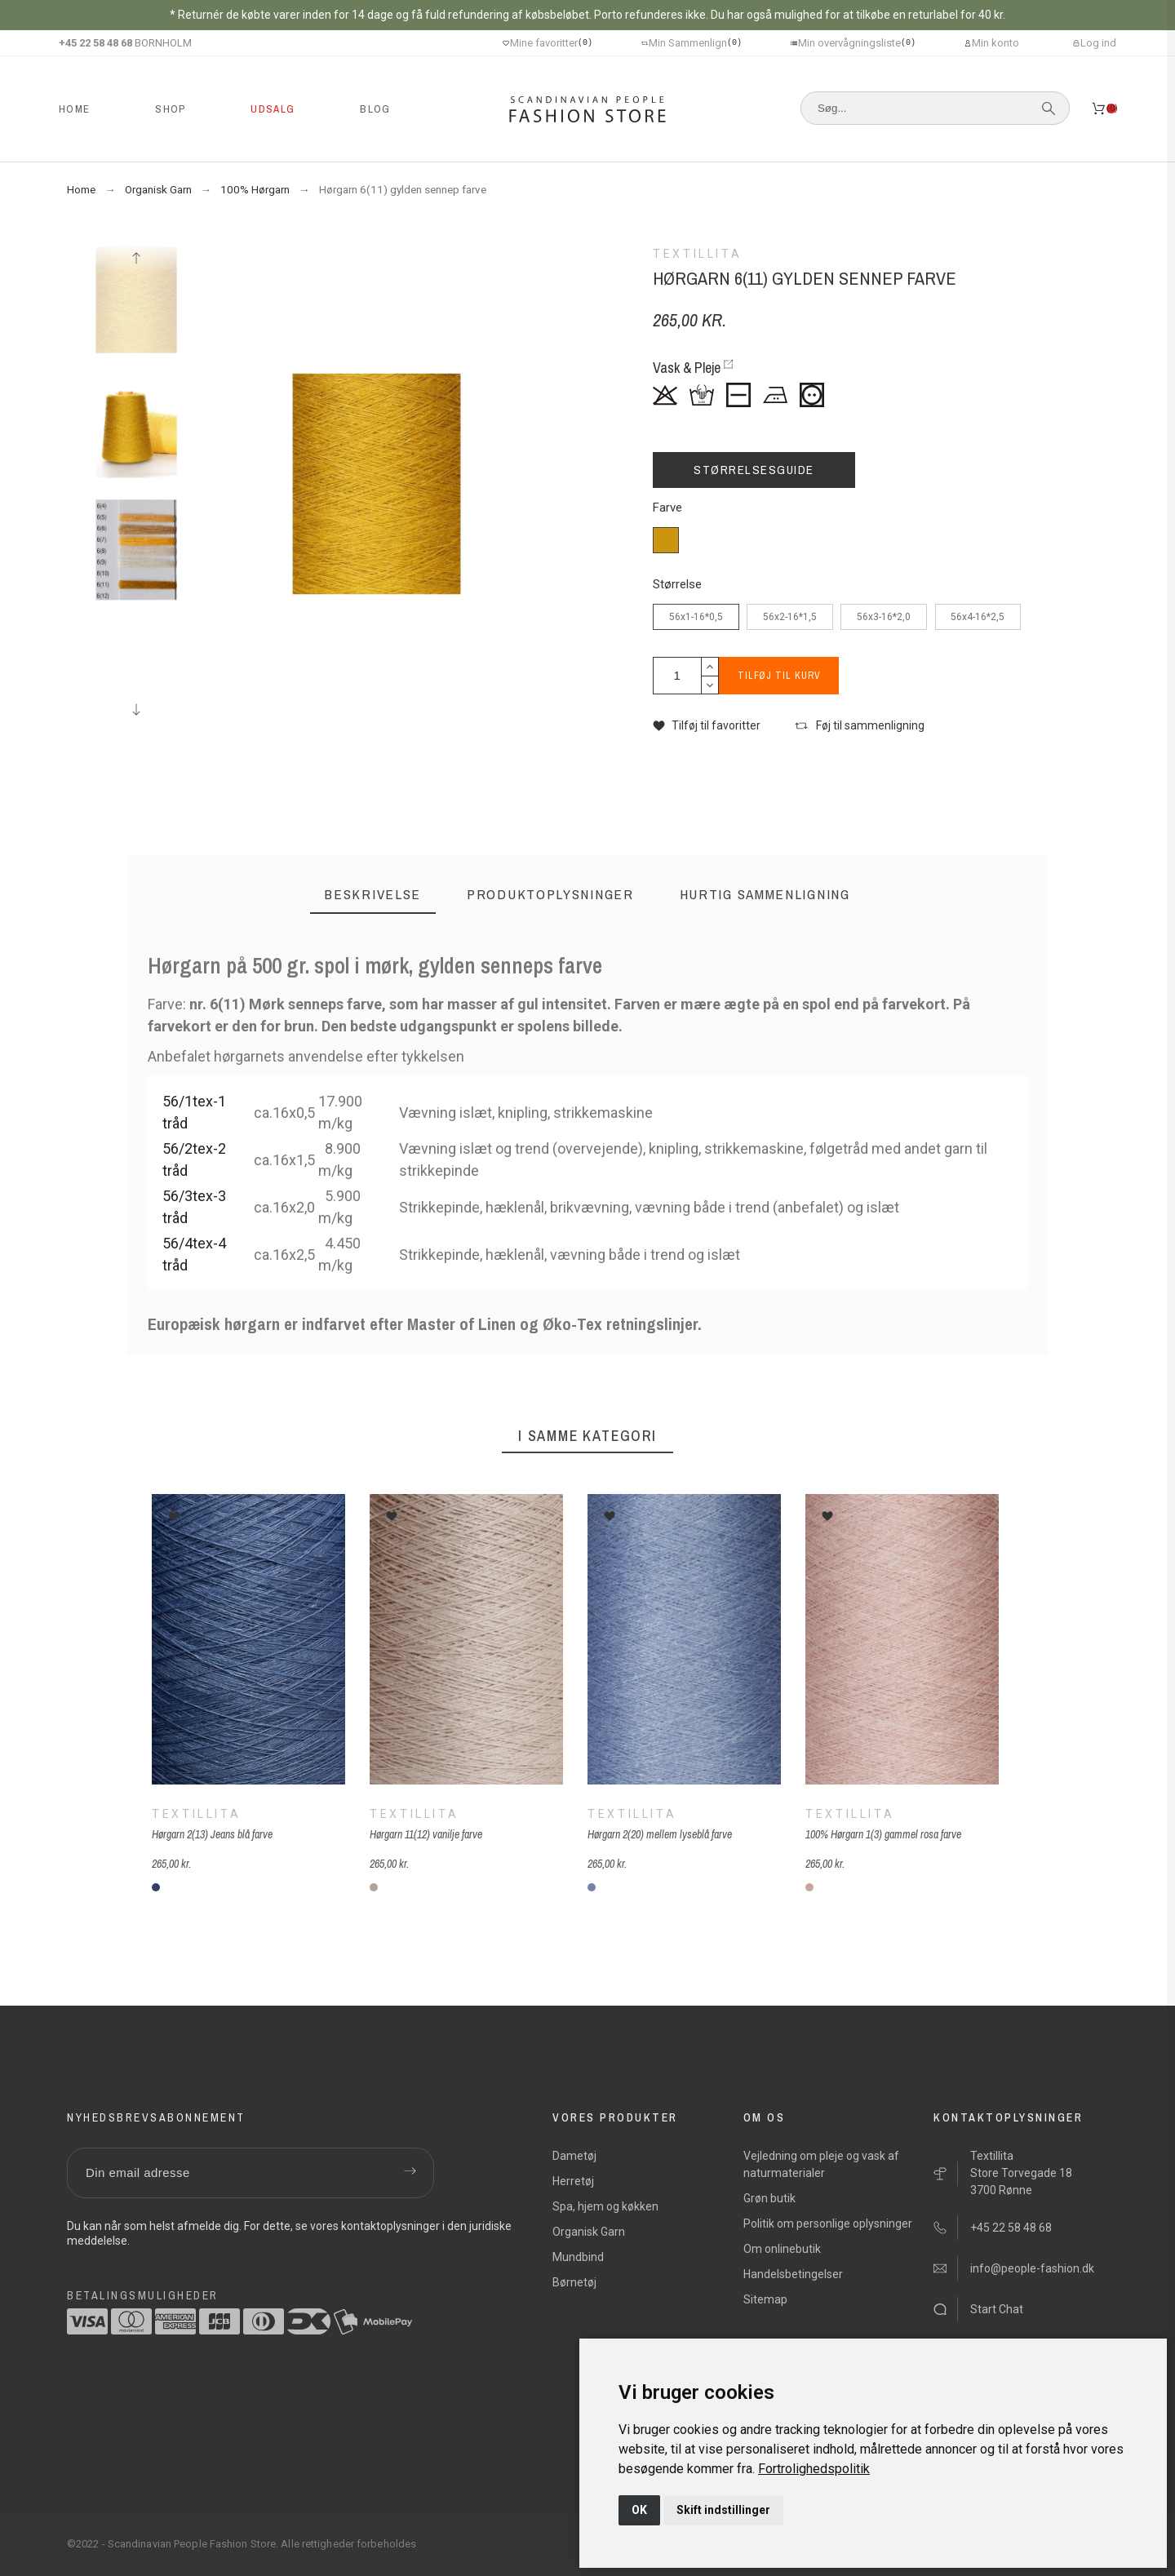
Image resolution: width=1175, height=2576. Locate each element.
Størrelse (677, 585)
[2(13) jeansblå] (156, 1887)
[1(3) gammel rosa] (809, 1887)
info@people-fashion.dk (1032, 2268)
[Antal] (677, 675)
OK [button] (639, 2509)
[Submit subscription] (409, 2173)
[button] (706, 726)
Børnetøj (574, 2282)
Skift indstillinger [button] (723, 2509)
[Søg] (935, 108)
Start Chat (996, 2309)
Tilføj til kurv (783, 675)
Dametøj (574, 2155)
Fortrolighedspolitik (814, 2468)
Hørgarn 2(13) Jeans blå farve (212, 1834)
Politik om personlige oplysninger (827, 2223)
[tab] (373, 895)
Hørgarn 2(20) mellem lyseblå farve (660, 1834)
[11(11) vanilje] (374, 1887)
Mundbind (578, 2256)
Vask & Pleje (687, 367)
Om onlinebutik (782, 2248)
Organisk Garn (588, 2231)
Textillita (196, 1813)
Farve (667, 508)
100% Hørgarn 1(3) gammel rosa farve (883, 1834)
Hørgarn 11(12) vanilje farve (426, 1834)
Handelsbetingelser (793, 2274)
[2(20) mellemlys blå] (592, 1887)
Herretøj (573, 2181)
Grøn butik (769, 2198)
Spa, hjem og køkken (605, 2206)
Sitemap (765, 2299)
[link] (814, 2468)
